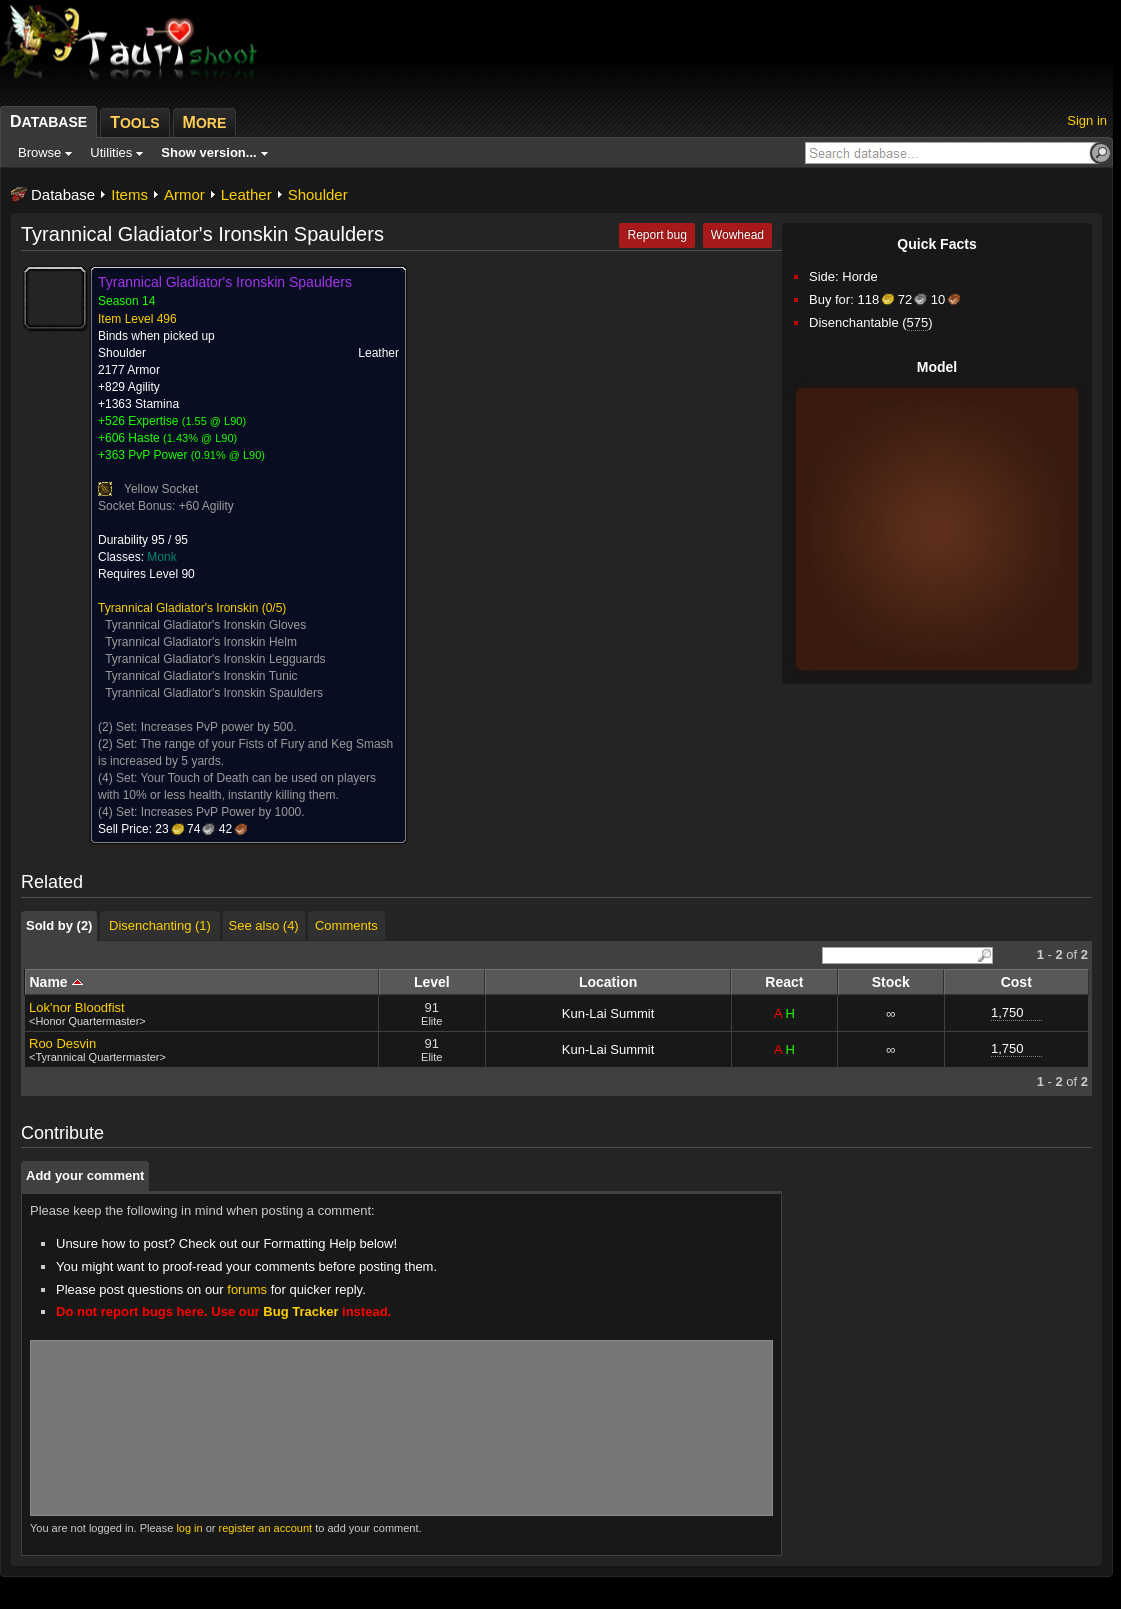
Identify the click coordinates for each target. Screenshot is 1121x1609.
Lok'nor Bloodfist (77, 1007)
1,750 (1007, 1012)
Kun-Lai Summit (608, 1013)
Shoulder (318, 194)
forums (247, 1289)
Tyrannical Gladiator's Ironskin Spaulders (214, 693)
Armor (184, 194)
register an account (266, 1528)
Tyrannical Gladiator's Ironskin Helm (201, 642)
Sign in (1087, 120)
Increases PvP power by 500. (219, 727)
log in (189, 1528)
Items (129, 194)
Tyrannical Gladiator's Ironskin (178, 608)
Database (63, 194)
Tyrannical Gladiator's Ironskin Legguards (215, 659)
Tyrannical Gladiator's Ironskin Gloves (205, 625)
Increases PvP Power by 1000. (223, 812)
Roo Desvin (62, 1043)
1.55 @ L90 (213, 421)
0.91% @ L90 (228, 455)
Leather (246, 194)
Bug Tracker (300, 1311)
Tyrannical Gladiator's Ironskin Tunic (201, 676)
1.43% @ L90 (200, 438)
